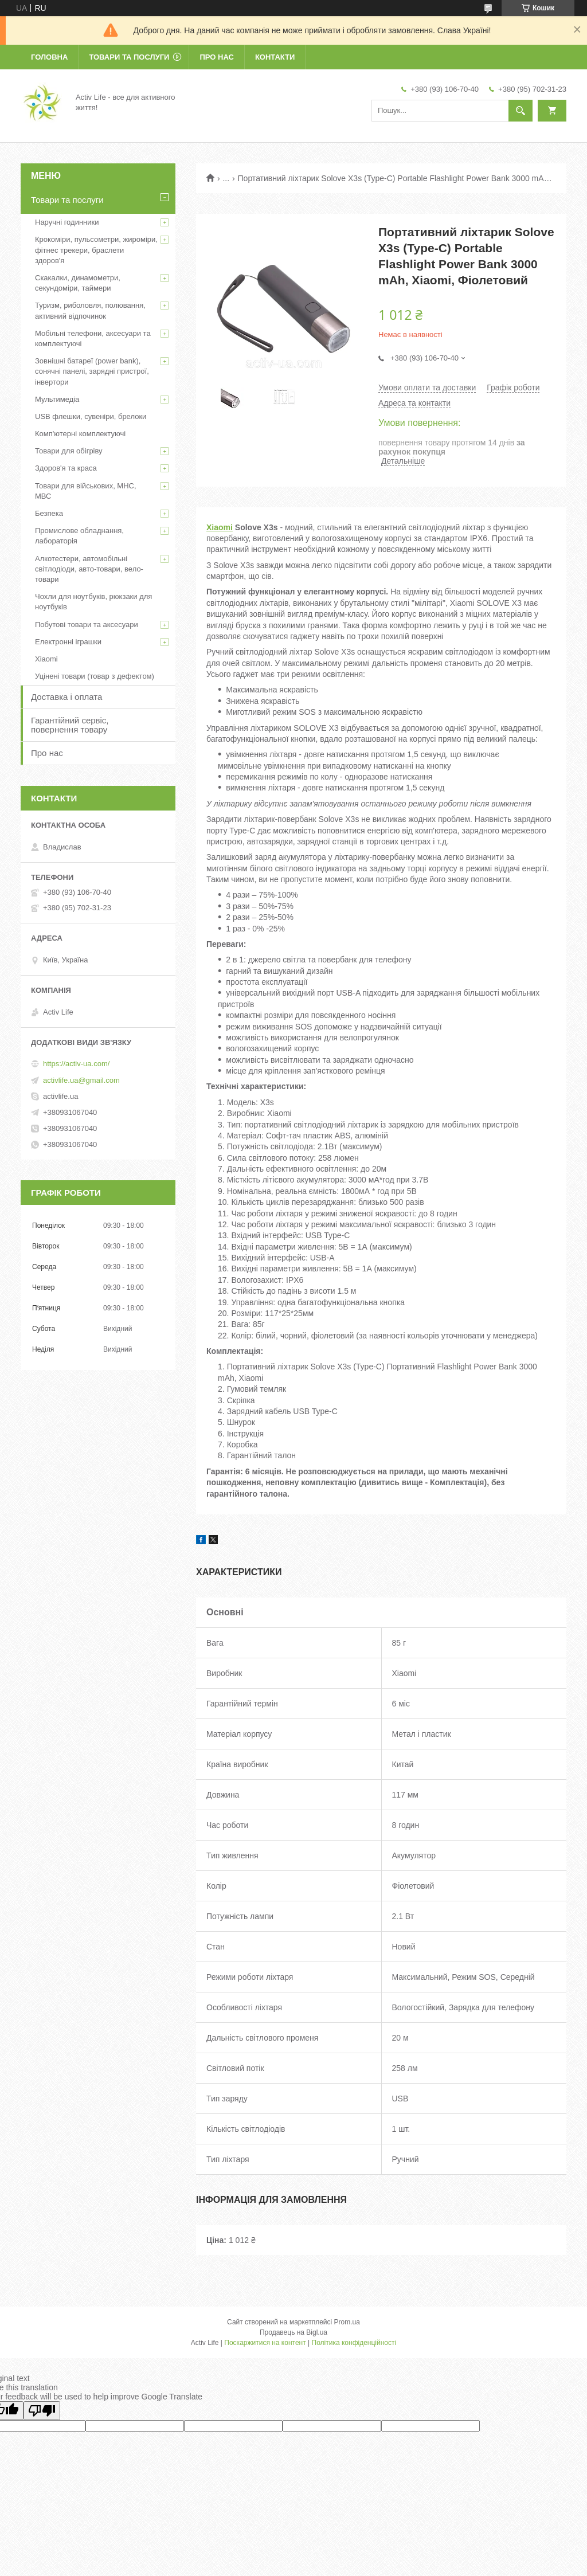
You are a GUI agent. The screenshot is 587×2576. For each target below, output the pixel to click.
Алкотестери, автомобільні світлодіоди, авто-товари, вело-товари (89, 569)
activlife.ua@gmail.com (81, 1080)
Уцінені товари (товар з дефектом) (94, 676)
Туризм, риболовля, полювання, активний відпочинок (90, 310)
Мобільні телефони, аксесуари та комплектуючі (93, 338)
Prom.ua (347, 2322)
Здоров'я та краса (66, 468)
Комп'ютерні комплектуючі (80, 433)
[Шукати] (520, 111)
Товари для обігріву (69, 451)
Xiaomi (219, 527)
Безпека (49, 513)
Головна (49, 57)
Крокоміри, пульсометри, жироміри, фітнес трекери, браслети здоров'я (96, 249)
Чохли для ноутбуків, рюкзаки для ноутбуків (93, 601)
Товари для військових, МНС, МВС (85, 490)
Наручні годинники (67, 222)
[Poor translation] (42, 2410)
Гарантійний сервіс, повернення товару (70, 724)
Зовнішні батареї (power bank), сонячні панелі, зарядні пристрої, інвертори (92, 371)
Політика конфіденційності (354, 2343)
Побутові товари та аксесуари (86, 624)
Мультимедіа (57, 399)
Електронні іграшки (68, 641)
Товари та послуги (129, 57)
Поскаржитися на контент (265, 2343)
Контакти (275, 57)
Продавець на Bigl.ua (293, 2332)
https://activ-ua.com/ (76, 1063)
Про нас (216, 57)
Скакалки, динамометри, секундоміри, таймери (77, 282)
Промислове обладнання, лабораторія (79, 535)
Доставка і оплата (66, 697)
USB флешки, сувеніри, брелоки (90, 416)
